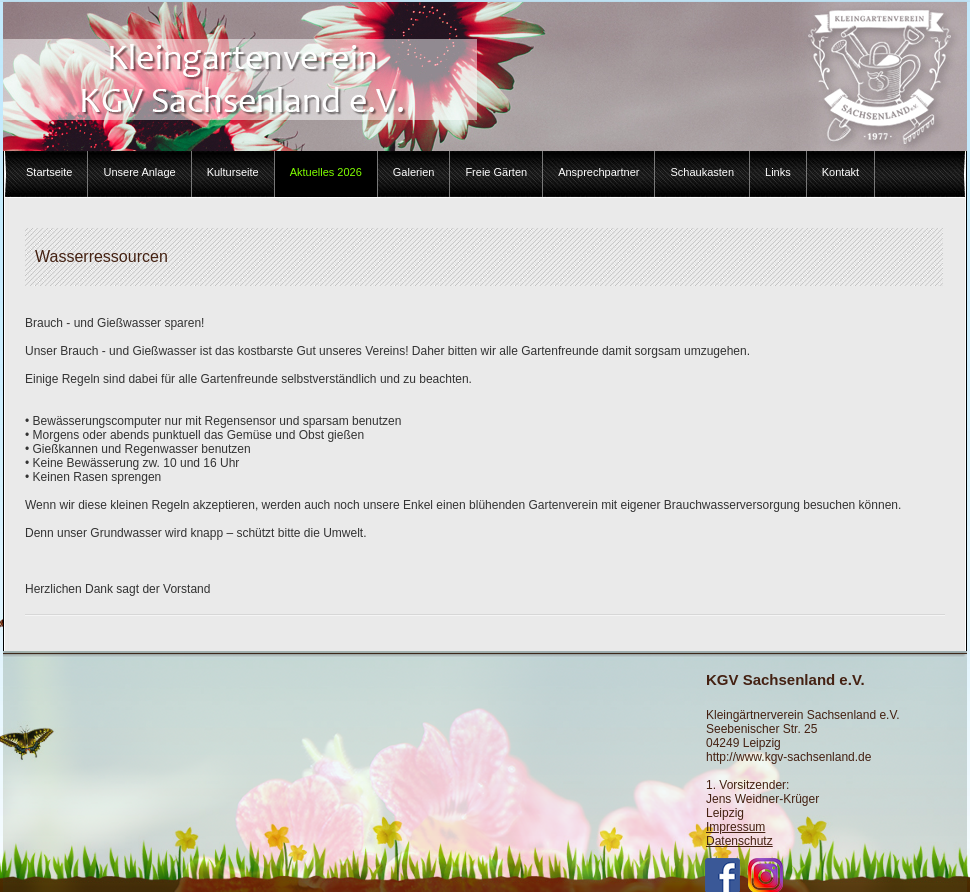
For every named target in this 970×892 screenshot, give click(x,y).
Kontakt (840, 172)
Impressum (735, 827)
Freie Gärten (496, 172)
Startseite (49, 172)
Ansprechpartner (598, 172)
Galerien (414, 172)
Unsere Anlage (139, 172)
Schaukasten (702, 172)
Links (778, 172)
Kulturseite (233, 172)
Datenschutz (739, 841)
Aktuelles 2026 (326, 172)
